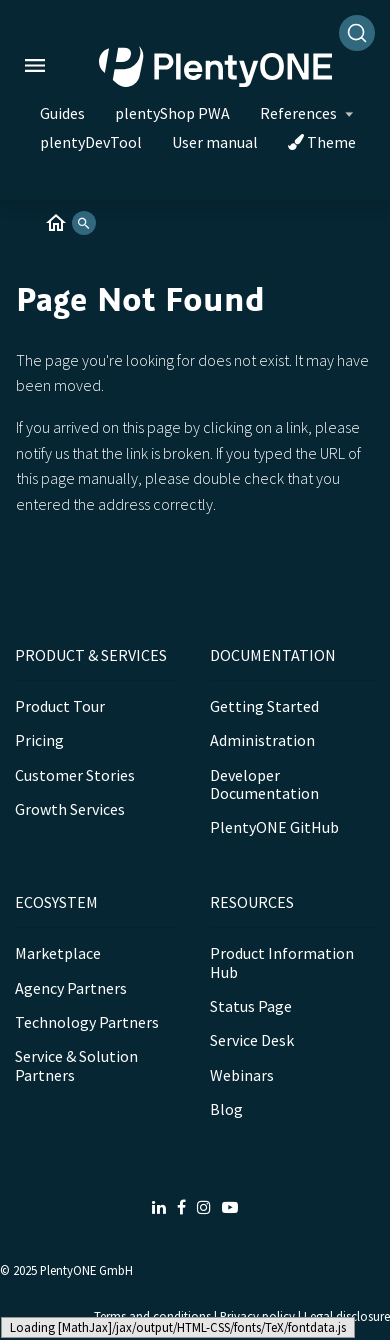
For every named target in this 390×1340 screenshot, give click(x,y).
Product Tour (60, 706)
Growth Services (70, 809)
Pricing (39, 740)
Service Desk (252, 1040)
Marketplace (58, 953)
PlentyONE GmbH (86, 1270)
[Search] (357, 33)
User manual (215, 142)
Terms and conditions (152, 1316)
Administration (262, 740)
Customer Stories (75, 775)
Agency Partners (71, 988)
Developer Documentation (264, 784)
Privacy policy (257, 1316)
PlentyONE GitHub (274, 827)
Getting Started (264, 706)
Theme (322, 142)
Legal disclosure (347, 1316)
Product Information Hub (282, 962)
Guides (62, 113)
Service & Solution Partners (76, 1065)
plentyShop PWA (172, 113)
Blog (226, 1109)
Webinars (242, 1075)
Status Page (251, 1006)
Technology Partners (87, 1022)
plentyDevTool (91, 142)
